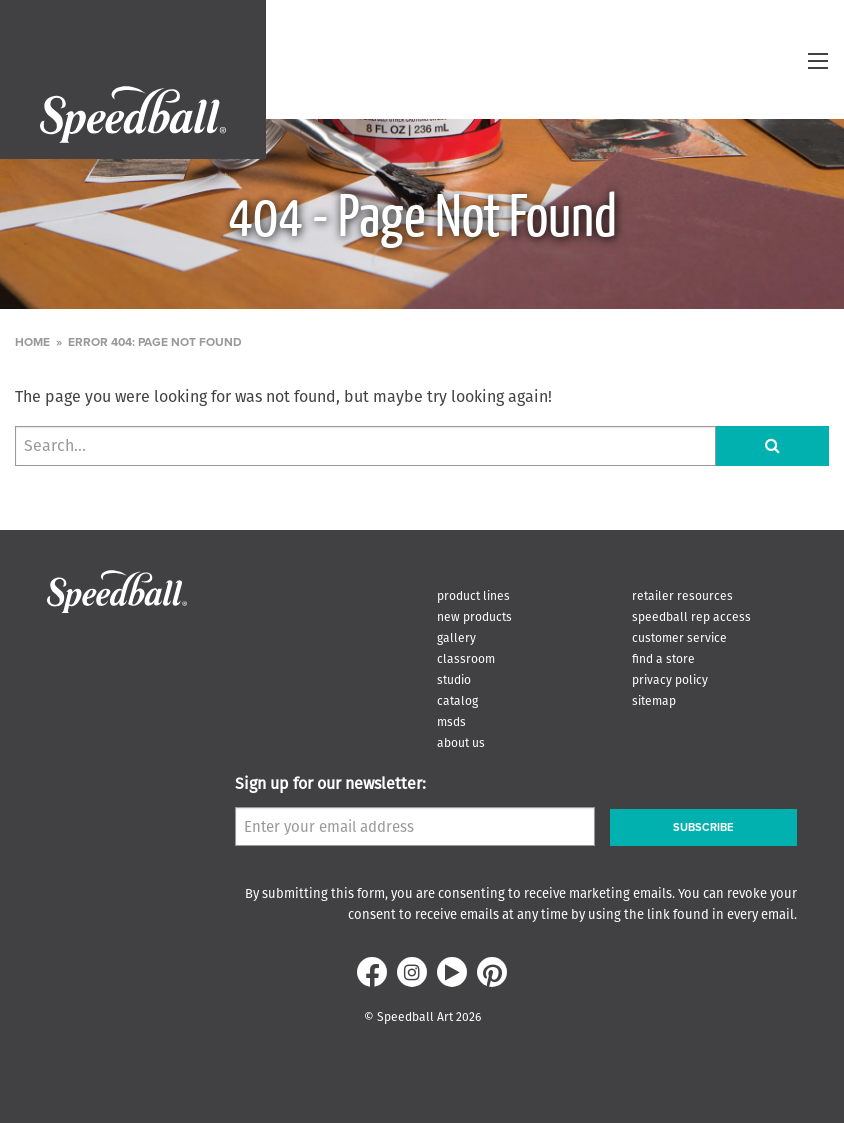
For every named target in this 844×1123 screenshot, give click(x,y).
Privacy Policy (670, 679)
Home (32, 342)
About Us (461, 742)
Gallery (456, 637)
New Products (474, 616)
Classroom (466, 658)
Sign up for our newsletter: (330, 783)
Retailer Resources (682, 595)
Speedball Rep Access (691, 616)
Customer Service (679, 637)
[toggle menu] (818, 61)
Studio (454, 679)
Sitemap (654, 700)
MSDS (451, 721)
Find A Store (663, 658)
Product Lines (473, 595)
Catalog (457, 700)
